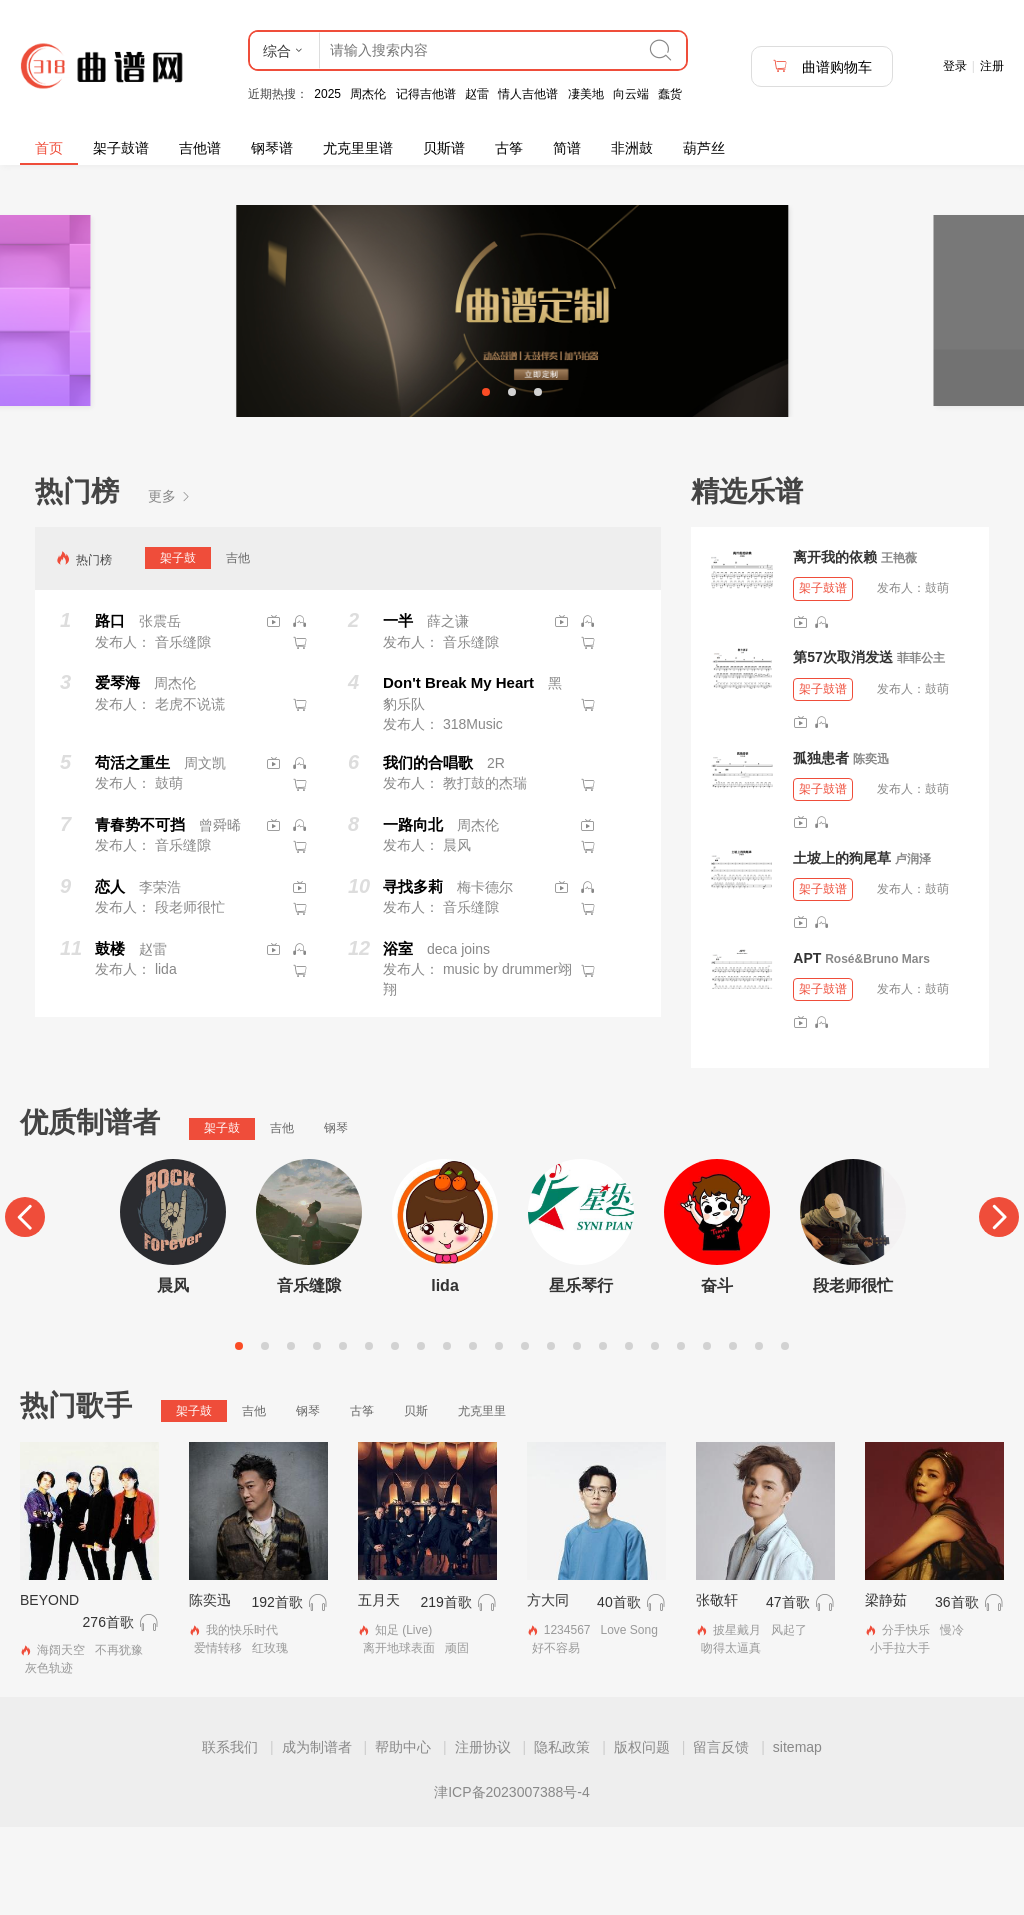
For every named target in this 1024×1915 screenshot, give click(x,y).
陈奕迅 (871, 847)
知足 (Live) (403, 1719)
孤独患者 (821, 846)
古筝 (509, 148)
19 (707, 1434)
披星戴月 (737, 1719)
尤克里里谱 (358, 148)
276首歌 (108, 1711)
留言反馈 (721, 1835)
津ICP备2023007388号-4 (512, 1880)
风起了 (789, 1719)
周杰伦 (368, 94)
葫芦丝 (704, 148)
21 (759, 1434)
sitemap (797, 1835)
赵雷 (477, 94)
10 (473, 1434)
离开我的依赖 (835, 646)
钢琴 (336, 1217)
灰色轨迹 (49, 1756)
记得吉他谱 (426, 94)
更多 (170, 584)
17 (655, 1434)
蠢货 (670, 94)
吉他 (238, 646)
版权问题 (642, 1835)
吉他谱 (200, 148)
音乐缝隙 (309, 1373)
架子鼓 (178, 646)
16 (629, 1434)
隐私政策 (562, 1835)
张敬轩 (717, 1689)
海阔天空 (61, 1739)
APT (807, 1046)
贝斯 (416, 1499)
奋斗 (717, 1373)
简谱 (567, 148)
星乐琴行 (581, 1373)
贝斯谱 (444, 148)
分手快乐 (906, 1719)
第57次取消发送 (843, 746)
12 (525, 1434)
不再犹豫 (119, 1739)
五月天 (379, 1689)
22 (785, 1434)
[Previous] (25, 1306)
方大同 (548, 1689)
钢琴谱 (272, 148)
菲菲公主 (921, 747)
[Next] (999, 1306)
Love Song (628, 1719)
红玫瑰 (270, 1736)
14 (577, 1434)
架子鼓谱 (121, 148)
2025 (327, 94)
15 (603, 1434)
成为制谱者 (317, 1835)
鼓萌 (937, 677)
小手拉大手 (900, 1736)
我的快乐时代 (242, 1719)
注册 (992, 66)
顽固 (457, 1736)
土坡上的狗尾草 (842, 946)
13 (551, 1434)
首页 (49, 148)
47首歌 (788, 1691)
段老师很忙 (853, 1373)
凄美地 (586, 94)
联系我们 (230, 1835)
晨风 (173, 1373)
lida (445, 1373)
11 (499, 1434)
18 (681, 1434)
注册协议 (483, 1835)
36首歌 (957, 1691)
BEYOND (49, 1689)
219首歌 (445, 1691)
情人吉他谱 (528, 94)
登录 (955, 66)
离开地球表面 (399, 1736)
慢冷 (952, 1719)
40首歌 (619, 1691)
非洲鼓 (632, 148)
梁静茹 (886, 1689)
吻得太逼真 (731, 1736)
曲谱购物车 (822, 66)
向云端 (631, 94)
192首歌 (276, 1691)
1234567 (567, 1719)
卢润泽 (913, 947)
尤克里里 (482, 1499)
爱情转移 (218, 1736)
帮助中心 (403, 1835)
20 (733, 1434)
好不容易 (556, 1736)
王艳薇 (899, 647)
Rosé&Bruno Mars (877, 1047)
